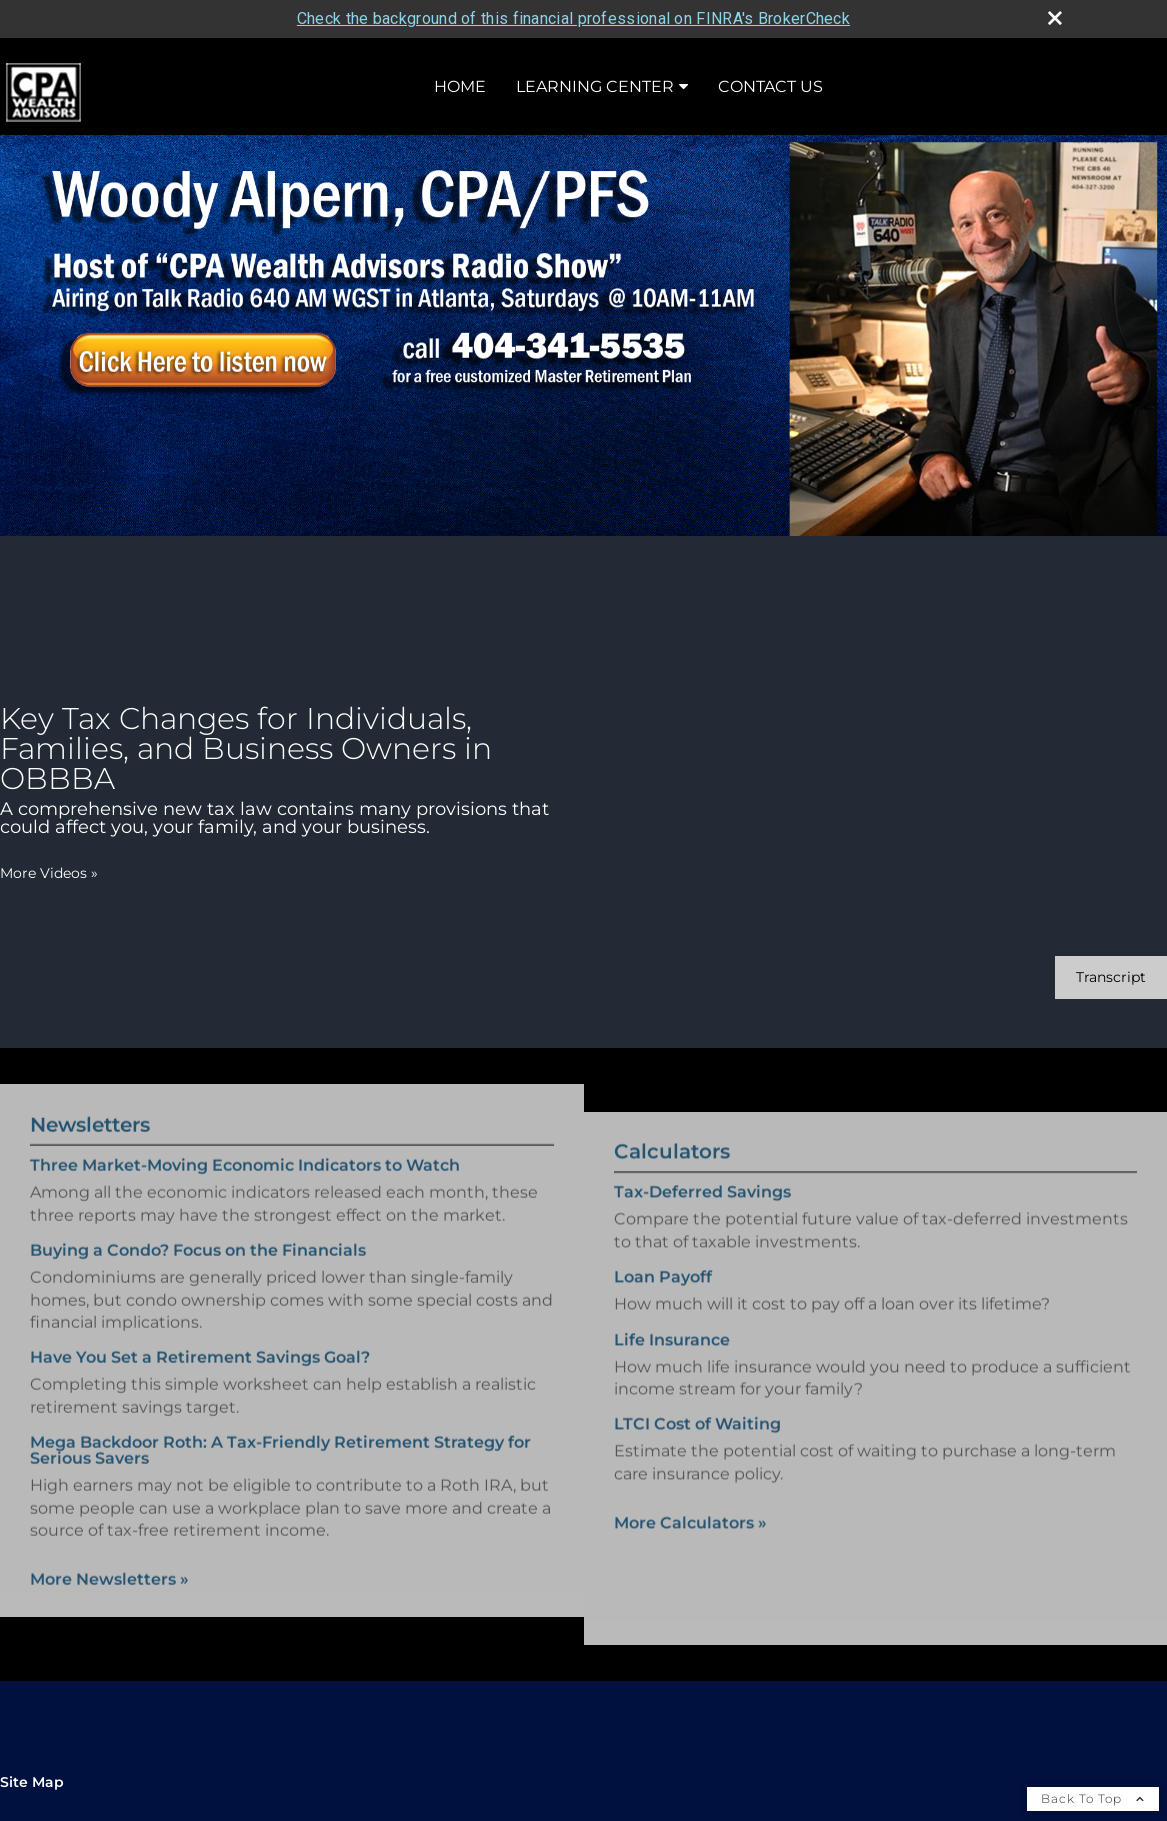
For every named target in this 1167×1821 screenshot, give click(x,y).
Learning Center (595, 86)
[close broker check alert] (1055, 18)
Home (460, 86)
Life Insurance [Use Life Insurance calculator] (672, 1355)
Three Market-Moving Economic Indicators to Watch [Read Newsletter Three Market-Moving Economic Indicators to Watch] (245, 1149)
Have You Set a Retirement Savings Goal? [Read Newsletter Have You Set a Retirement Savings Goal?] (200, 1341)
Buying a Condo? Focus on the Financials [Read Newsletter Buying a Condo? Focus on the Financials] (198, 1233)
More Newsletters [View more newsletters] (109, 1563)
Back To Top (1093, 1798)
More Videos (49, 873)
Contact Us (770, 86)
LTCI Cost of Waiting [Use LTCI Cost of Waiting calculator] (697, 1440)
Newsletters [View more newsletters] (90, 1109)
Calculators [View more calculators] (672, 1168)
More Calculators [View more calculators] (690, 1539)
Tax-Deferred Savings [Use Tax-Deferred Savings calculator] (702, 1208)
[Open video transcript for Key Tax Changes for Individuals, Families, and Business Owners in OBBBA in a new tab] (1111, 977)
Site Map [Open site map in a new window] (32, 1782)
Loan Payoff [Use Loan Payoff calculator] (663, 1293)
